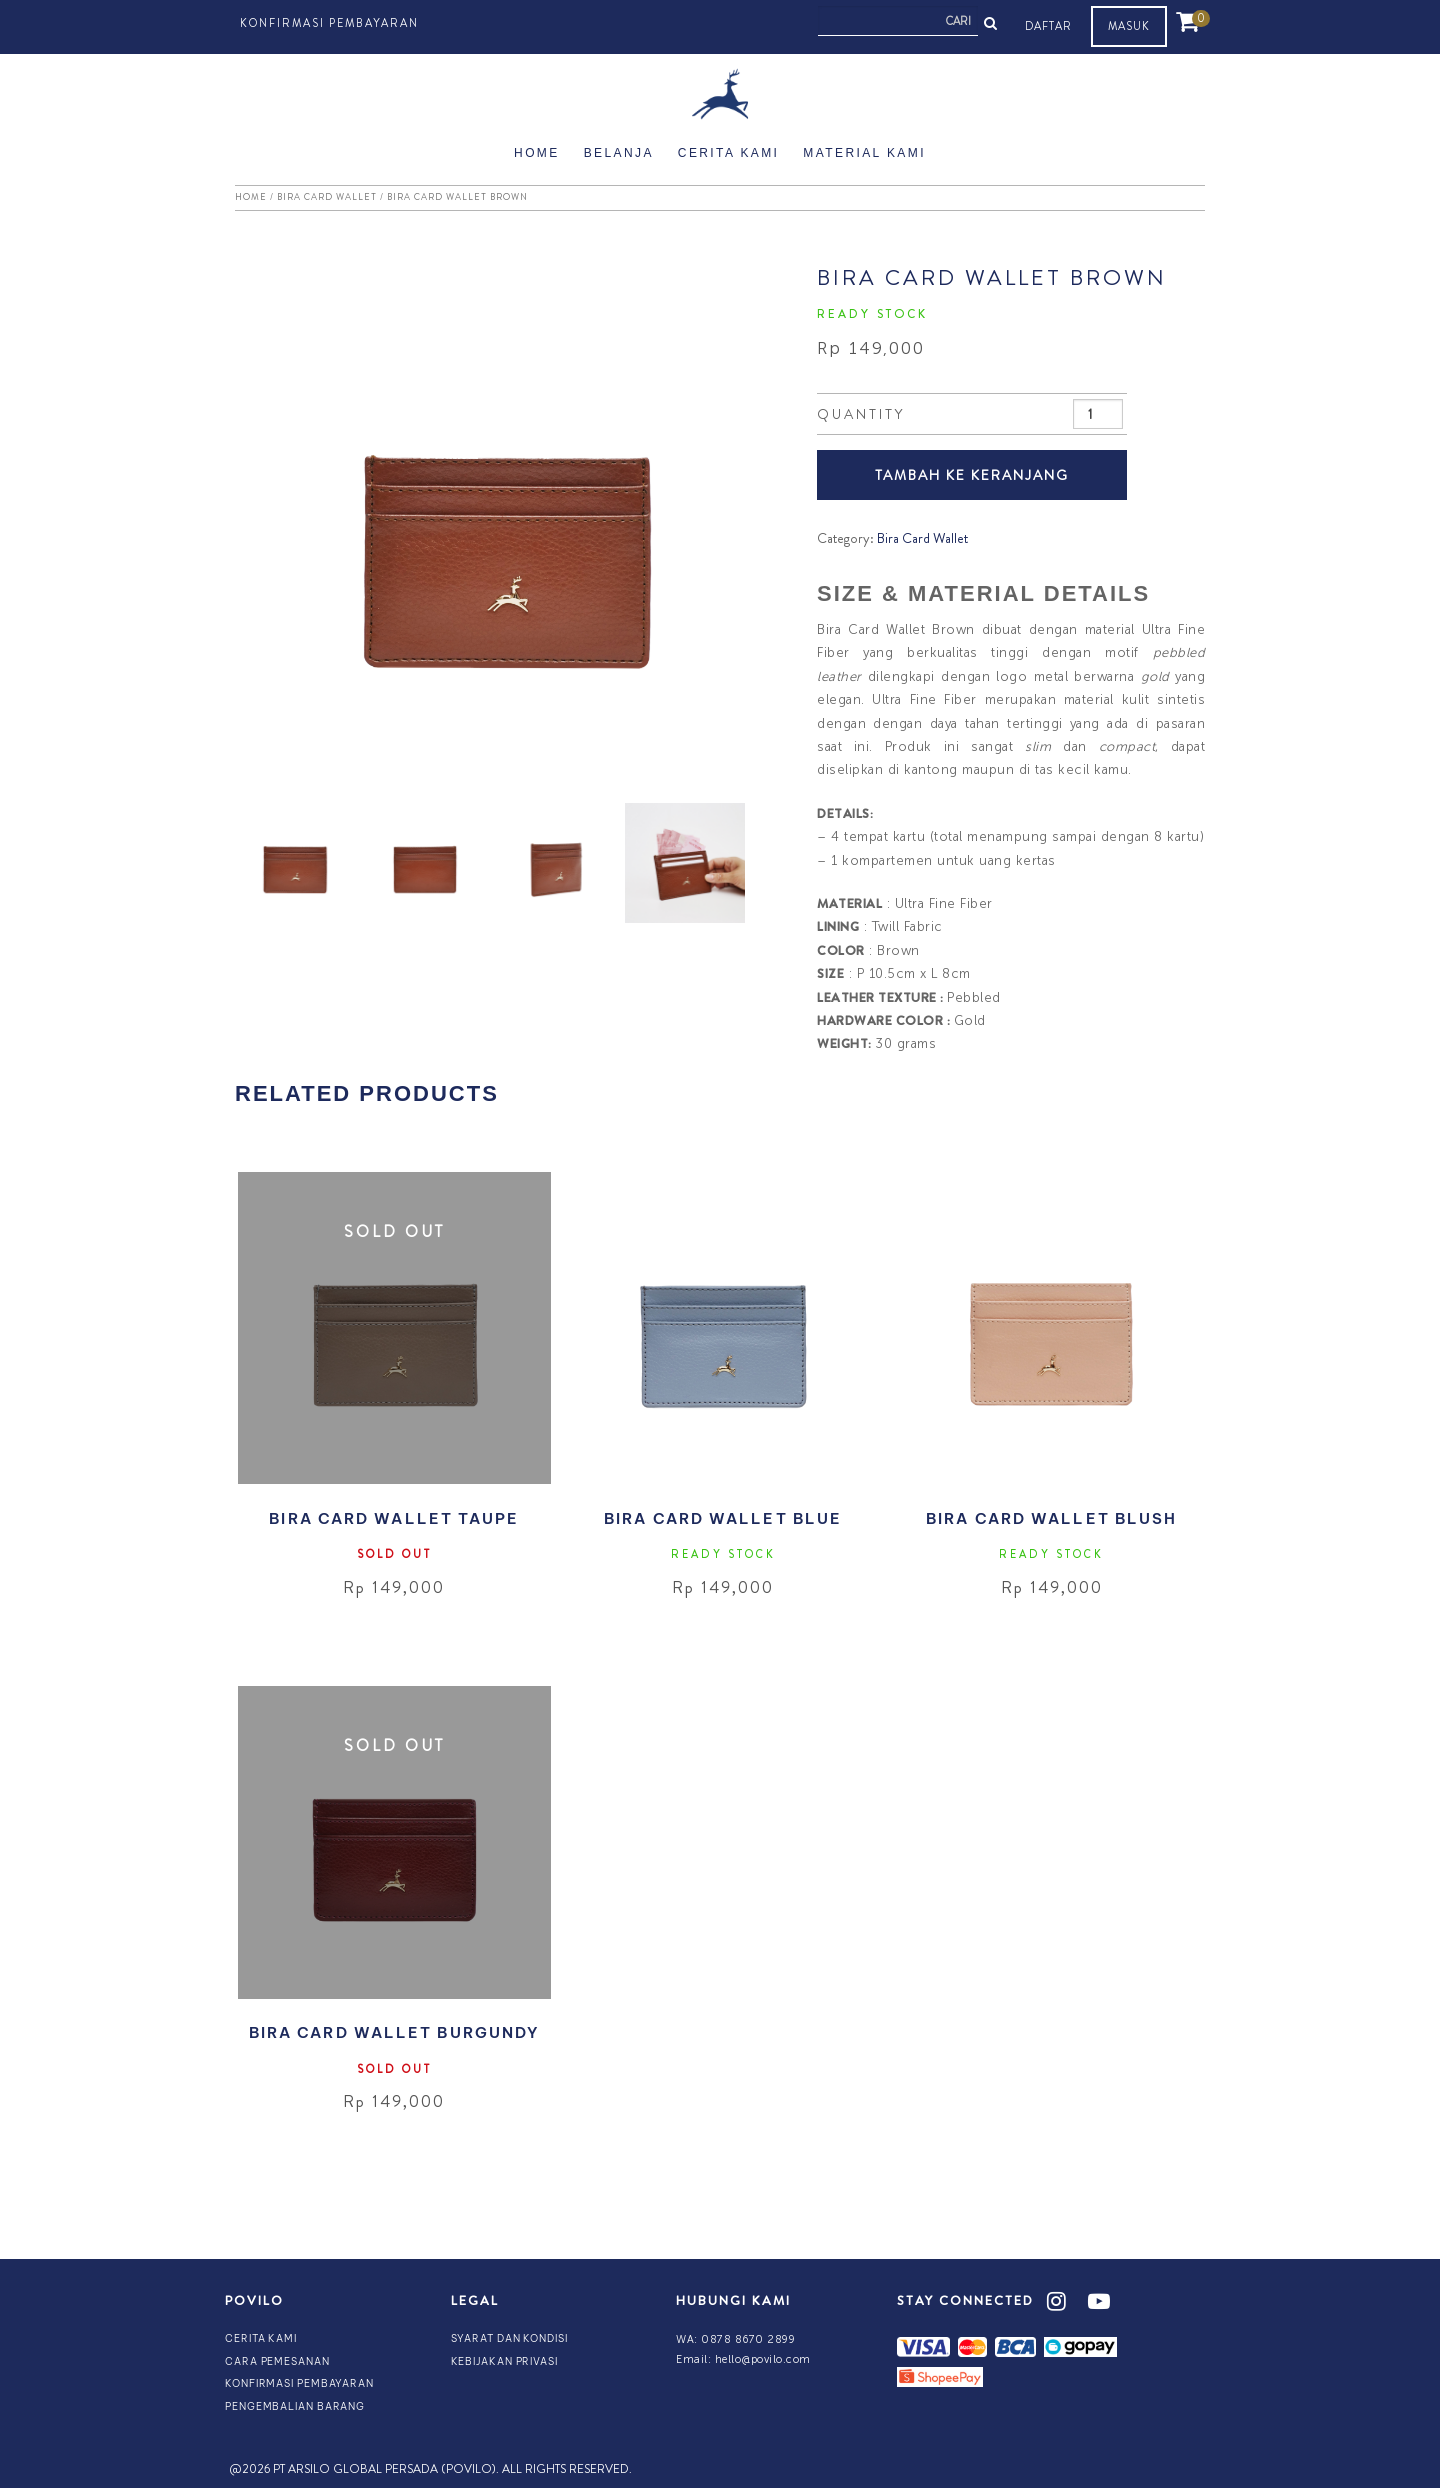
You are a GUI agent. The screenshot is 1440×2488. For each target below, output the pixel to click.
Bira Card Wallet (327, 197)
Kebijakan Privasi (504, 2361)
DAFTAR (1048, 26)
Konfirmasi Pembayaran (329, 23)
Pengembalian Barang (295, 2406)
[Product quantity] (1098, 414)
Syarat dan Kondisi (509, 2338)
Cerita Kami (729, 153)
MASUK (1129, 26)
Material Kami (864, 153)
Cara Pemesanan (277, 2361)
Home (537, 153)
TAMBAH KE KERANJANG (972, 475)
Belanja (619, 153)
